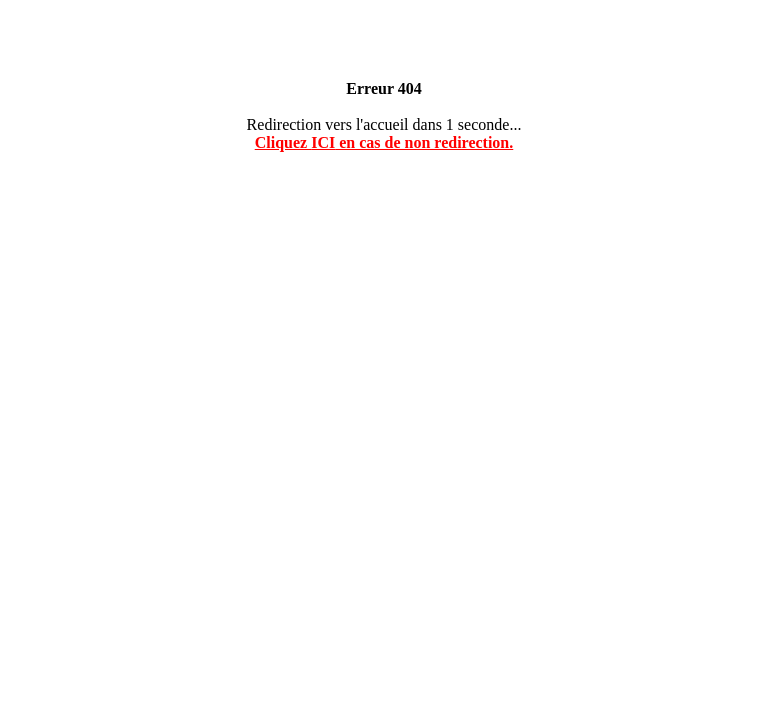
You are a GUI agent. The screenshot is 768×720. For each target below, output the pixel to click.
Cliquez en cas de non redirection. (384, 142)
